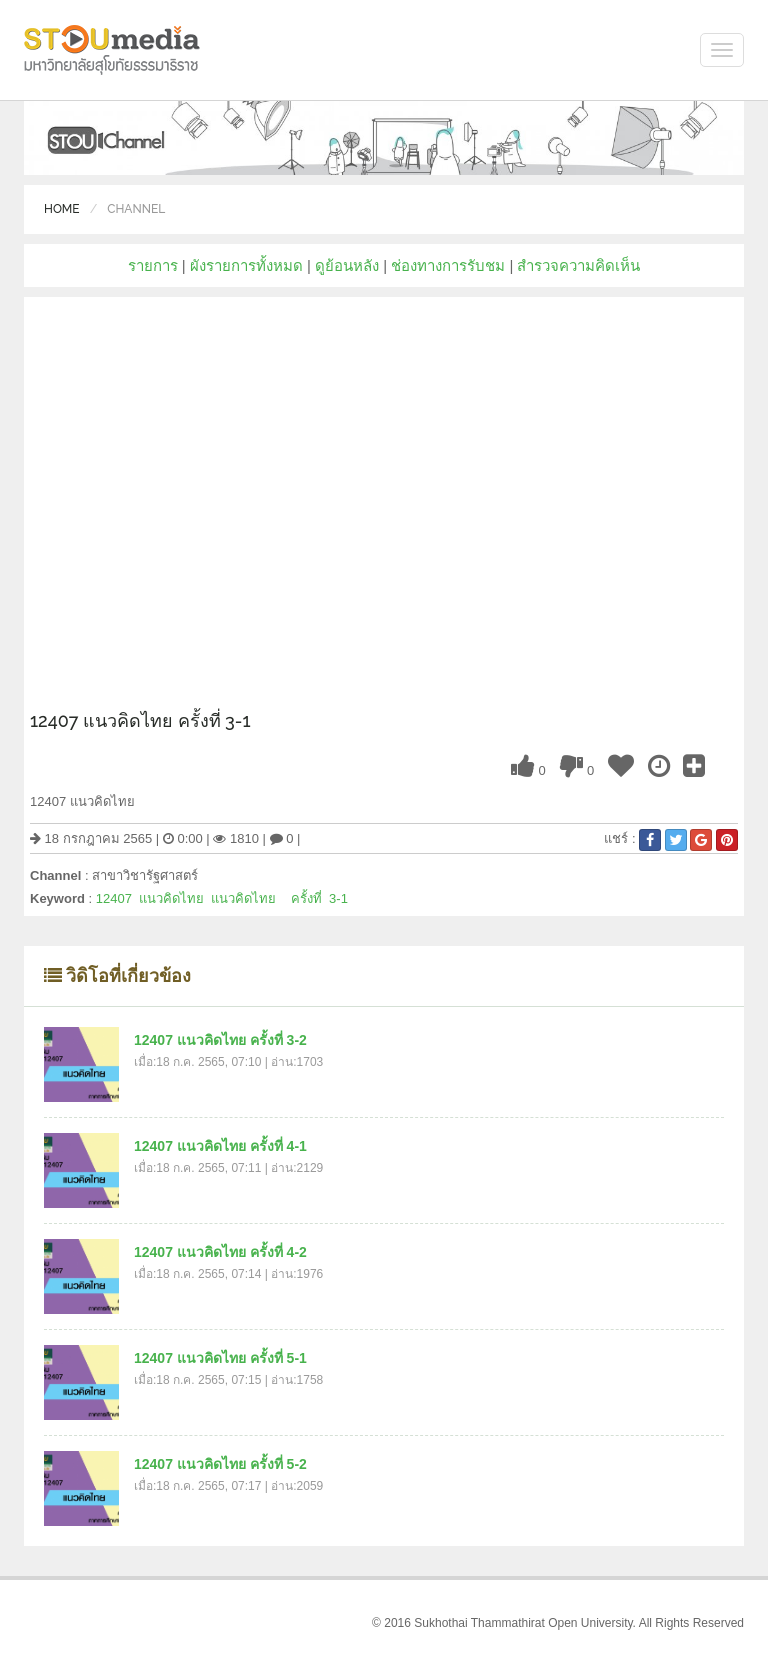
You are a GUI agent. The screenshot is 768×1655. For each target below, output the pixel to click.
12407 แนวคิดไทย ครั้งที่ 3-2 (220, 1040)
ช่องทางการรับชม (448, 265)
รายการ (153, 265)
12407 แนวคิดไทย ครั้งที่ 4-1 (220, 1146)
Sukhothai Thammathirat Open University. (525, 1623)
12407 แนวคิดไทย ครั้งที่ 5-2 (220, 1464)
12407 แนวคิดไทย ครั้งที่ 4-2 (220, 1252)
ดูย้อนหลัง (347, 265)
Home (62, 209)
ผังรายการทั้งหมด (246, 265)
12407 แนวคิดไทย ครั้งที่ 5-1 (220, 1358)
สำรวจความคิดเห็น (578, 265)
